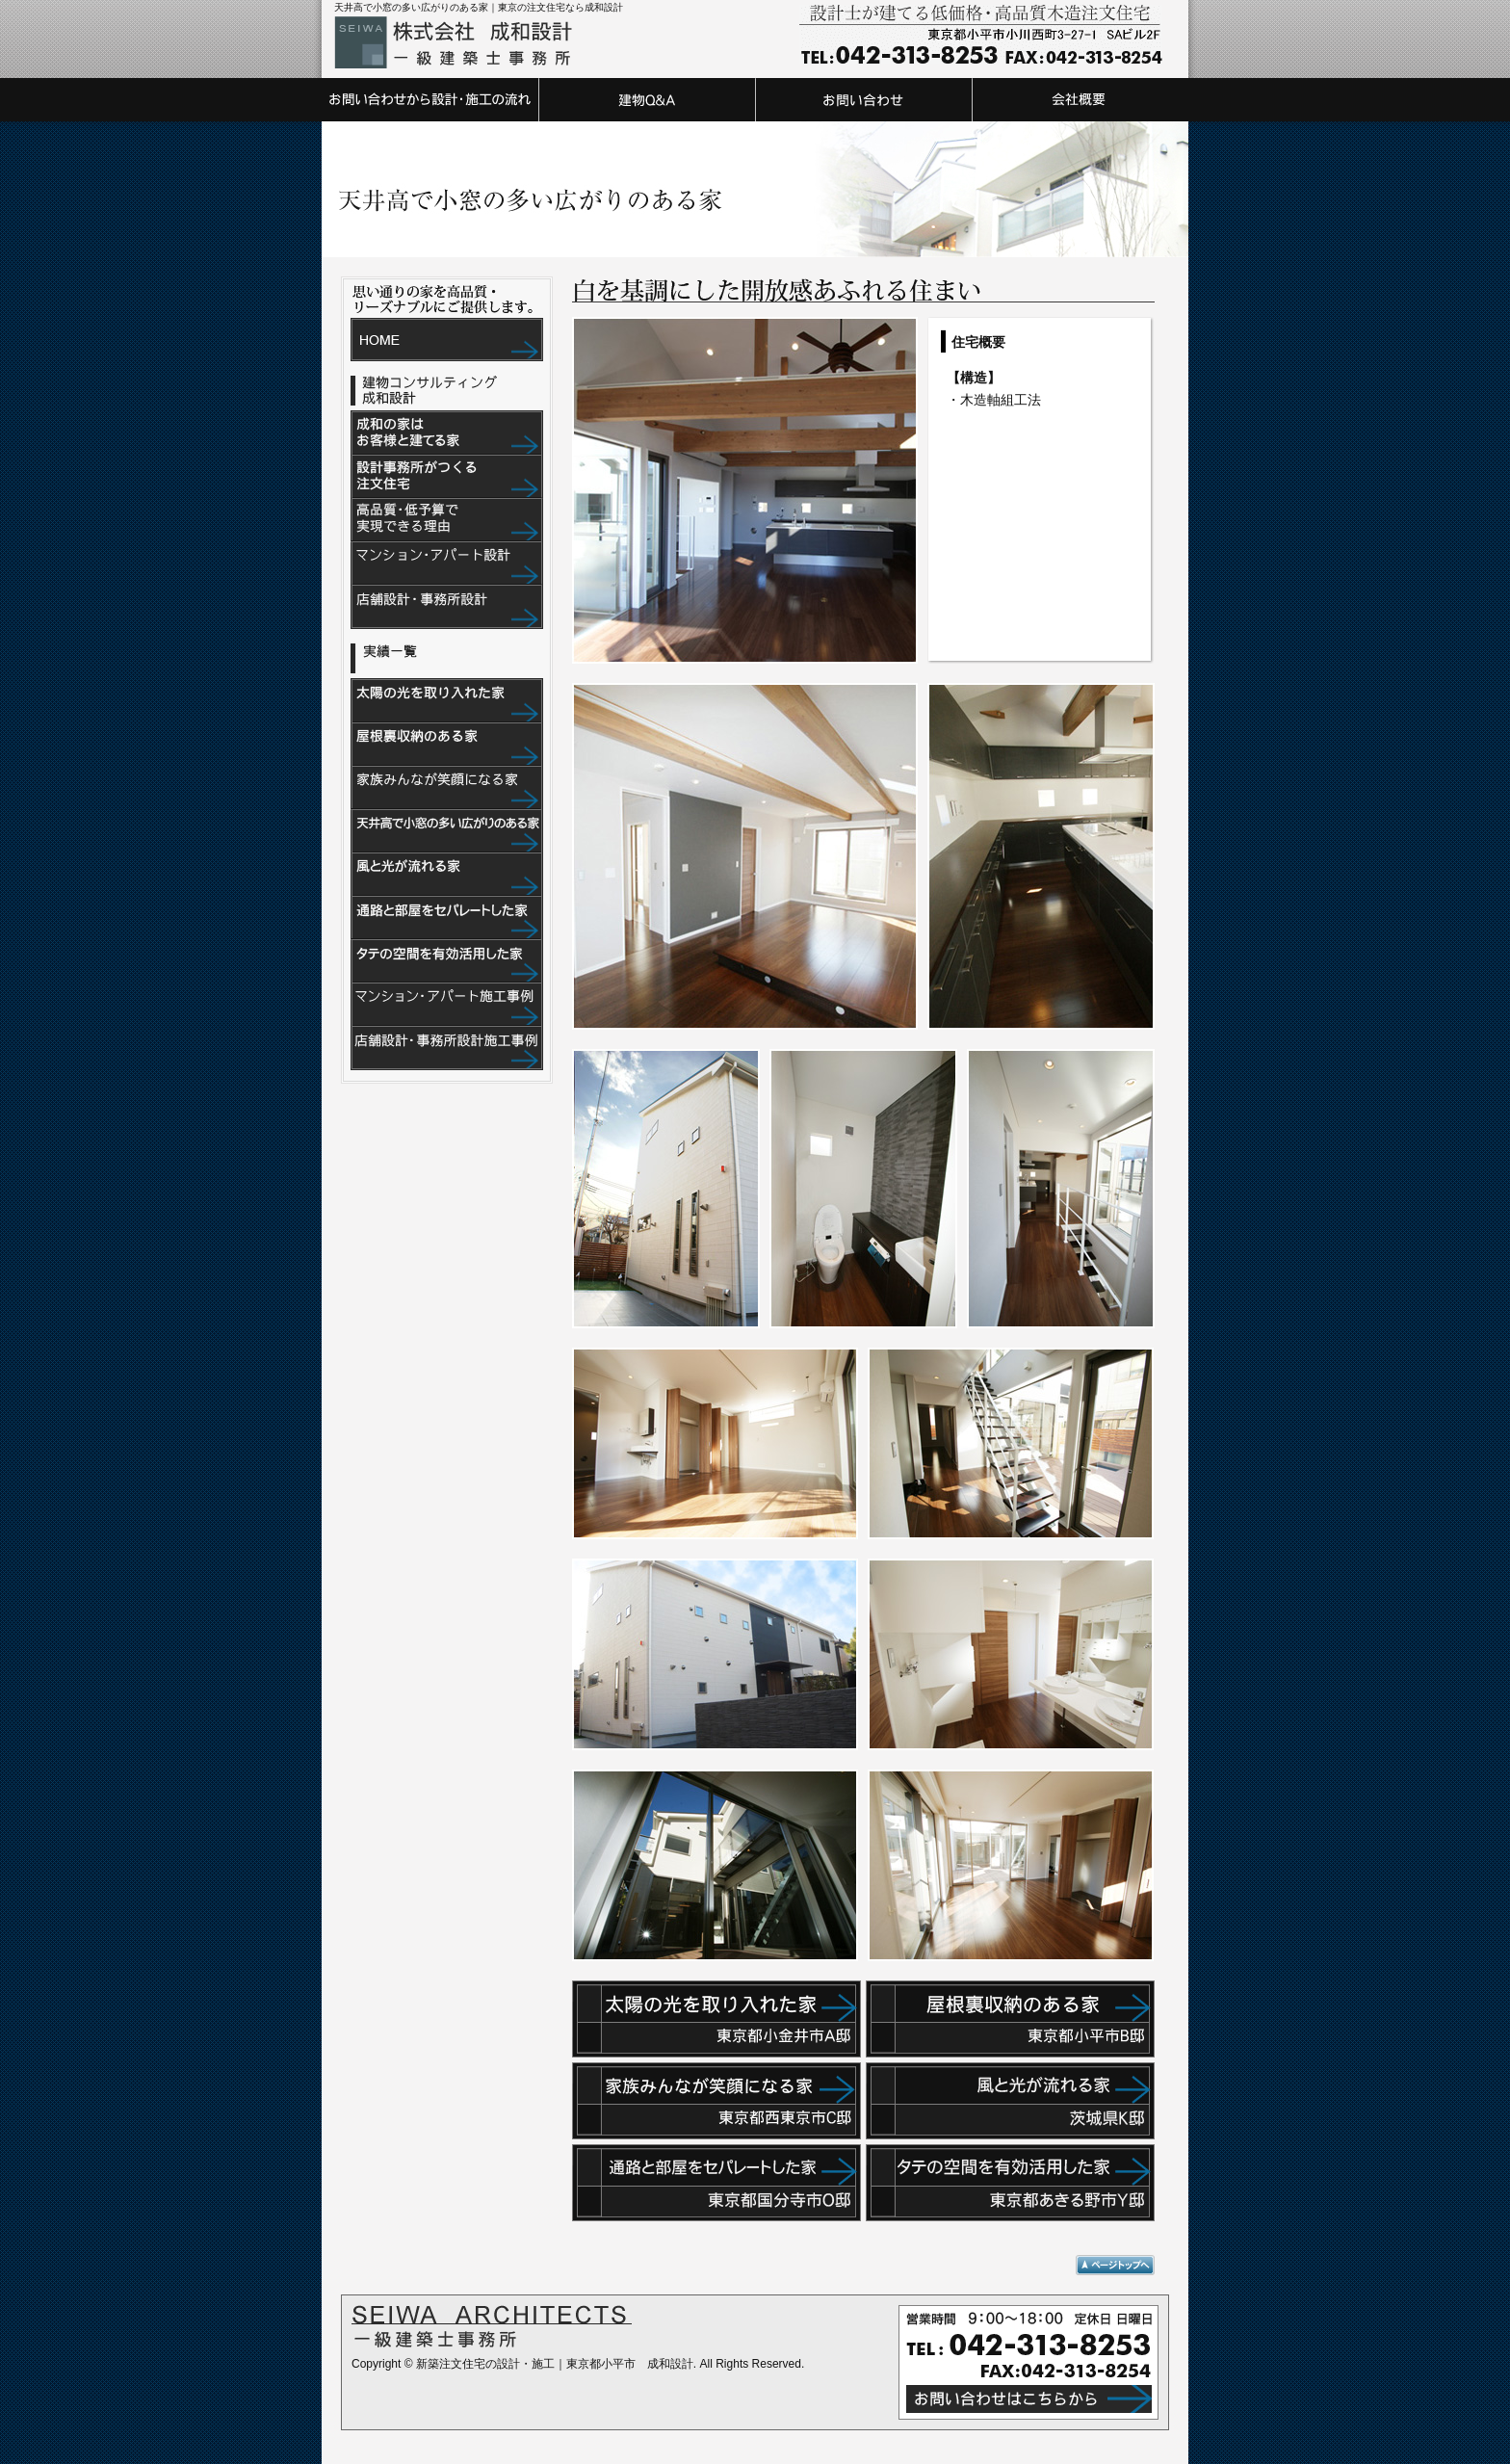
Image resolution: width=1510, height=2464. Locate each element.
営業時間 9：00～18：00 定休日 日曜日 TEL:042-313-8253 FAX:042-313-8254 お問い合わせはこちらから (1028, 2362)
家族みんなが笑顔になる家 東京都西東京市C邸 (716, 2100)
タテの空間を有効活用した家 (447, 961)
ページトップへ (1115, 2265)
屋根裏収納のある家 (447, 745)
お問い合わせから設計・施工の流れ (430, 99)
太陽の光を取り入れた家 (447, 700)
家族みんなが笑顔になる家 (447, 788)
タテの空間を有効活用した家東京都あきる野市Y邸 (1010, 2182)
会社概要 (1080, 99)
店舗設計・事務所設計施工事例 (447, 1048)
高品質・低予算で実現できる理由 (447, 520)
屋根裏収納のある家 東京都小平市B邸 (1010, 2019)
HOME (447, 339)
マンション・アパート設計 (447, 564)
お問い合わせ (863, 99)
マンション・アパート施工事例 (447, 1005)
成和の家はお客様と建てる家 (447, 433)
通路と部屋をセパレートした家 (447, 918)
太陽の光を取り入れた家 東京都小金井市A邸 (716, 2019)
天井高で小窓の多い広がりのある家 (447, 831)
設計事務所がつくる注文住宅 (447, 477)
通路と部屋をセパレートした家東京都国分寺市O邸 (716, 2182)
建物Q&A (646, 99)
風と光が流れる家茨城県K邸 (1010, 2100)
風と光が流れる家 (447, 875)
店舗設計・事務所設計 (447, 607)
